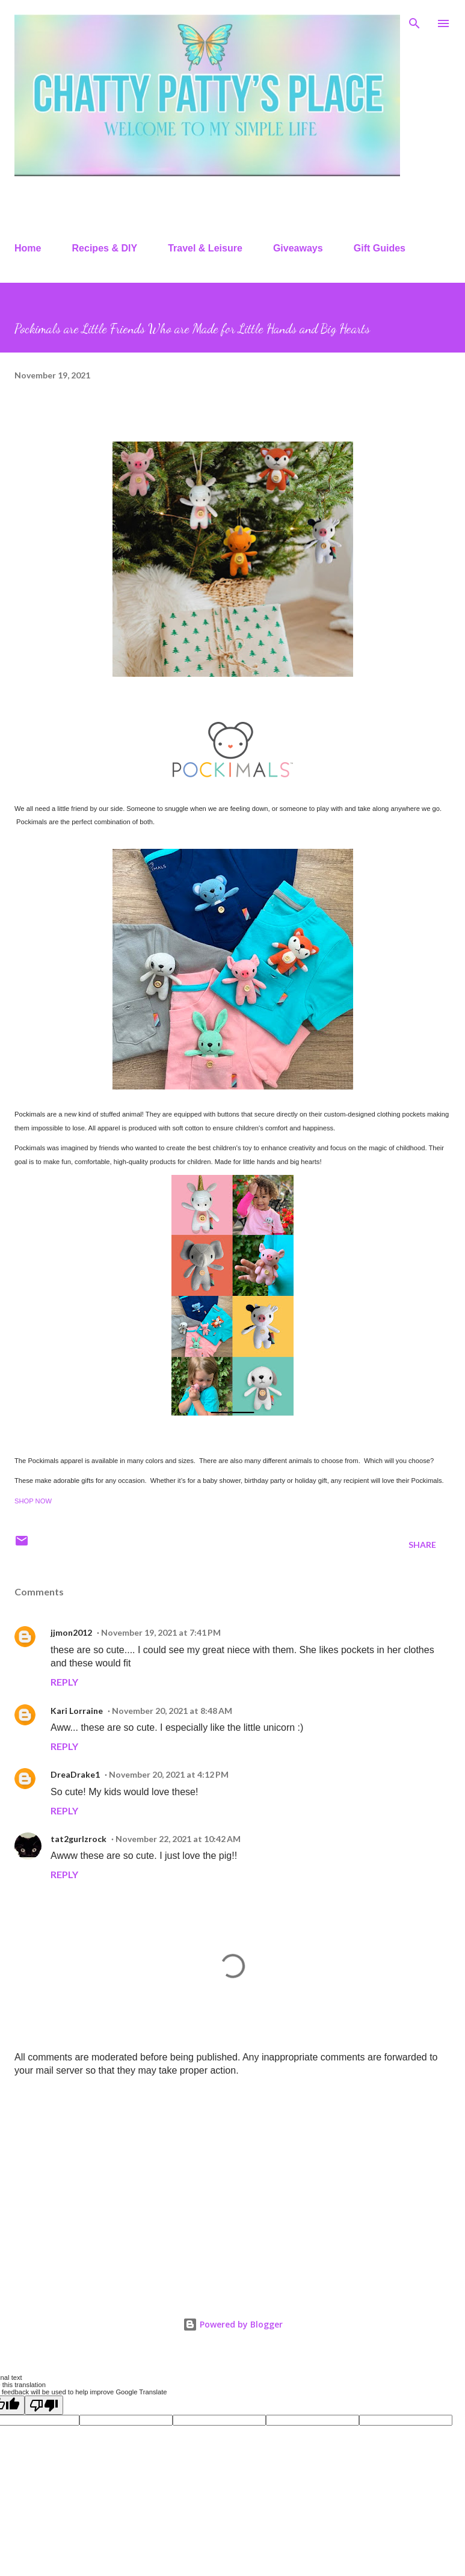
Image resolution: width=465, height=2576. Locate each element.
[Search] (414, 21)
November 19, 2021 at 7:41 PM (161, 1632)
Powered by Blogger (233, 2324)
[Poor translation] (44, 2405)
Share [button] (422, 1544)
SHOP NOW (33, 1501)
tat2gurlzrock (78, 1839)
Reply (64, 1681)
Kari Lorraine (77, 1711)
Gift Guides (379, 248)
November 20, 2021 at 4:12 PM (169, 1774)
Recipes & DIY (104, 248)
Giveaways (298, 248)
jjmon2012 (71, 1632)
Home (27, 248)
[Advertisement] (232, 2181)
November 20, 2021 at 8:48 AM (172, 1711)
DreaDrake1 (75, 1774)
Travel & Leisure (205, 248)
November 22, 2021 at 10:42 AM (178, 1839)
